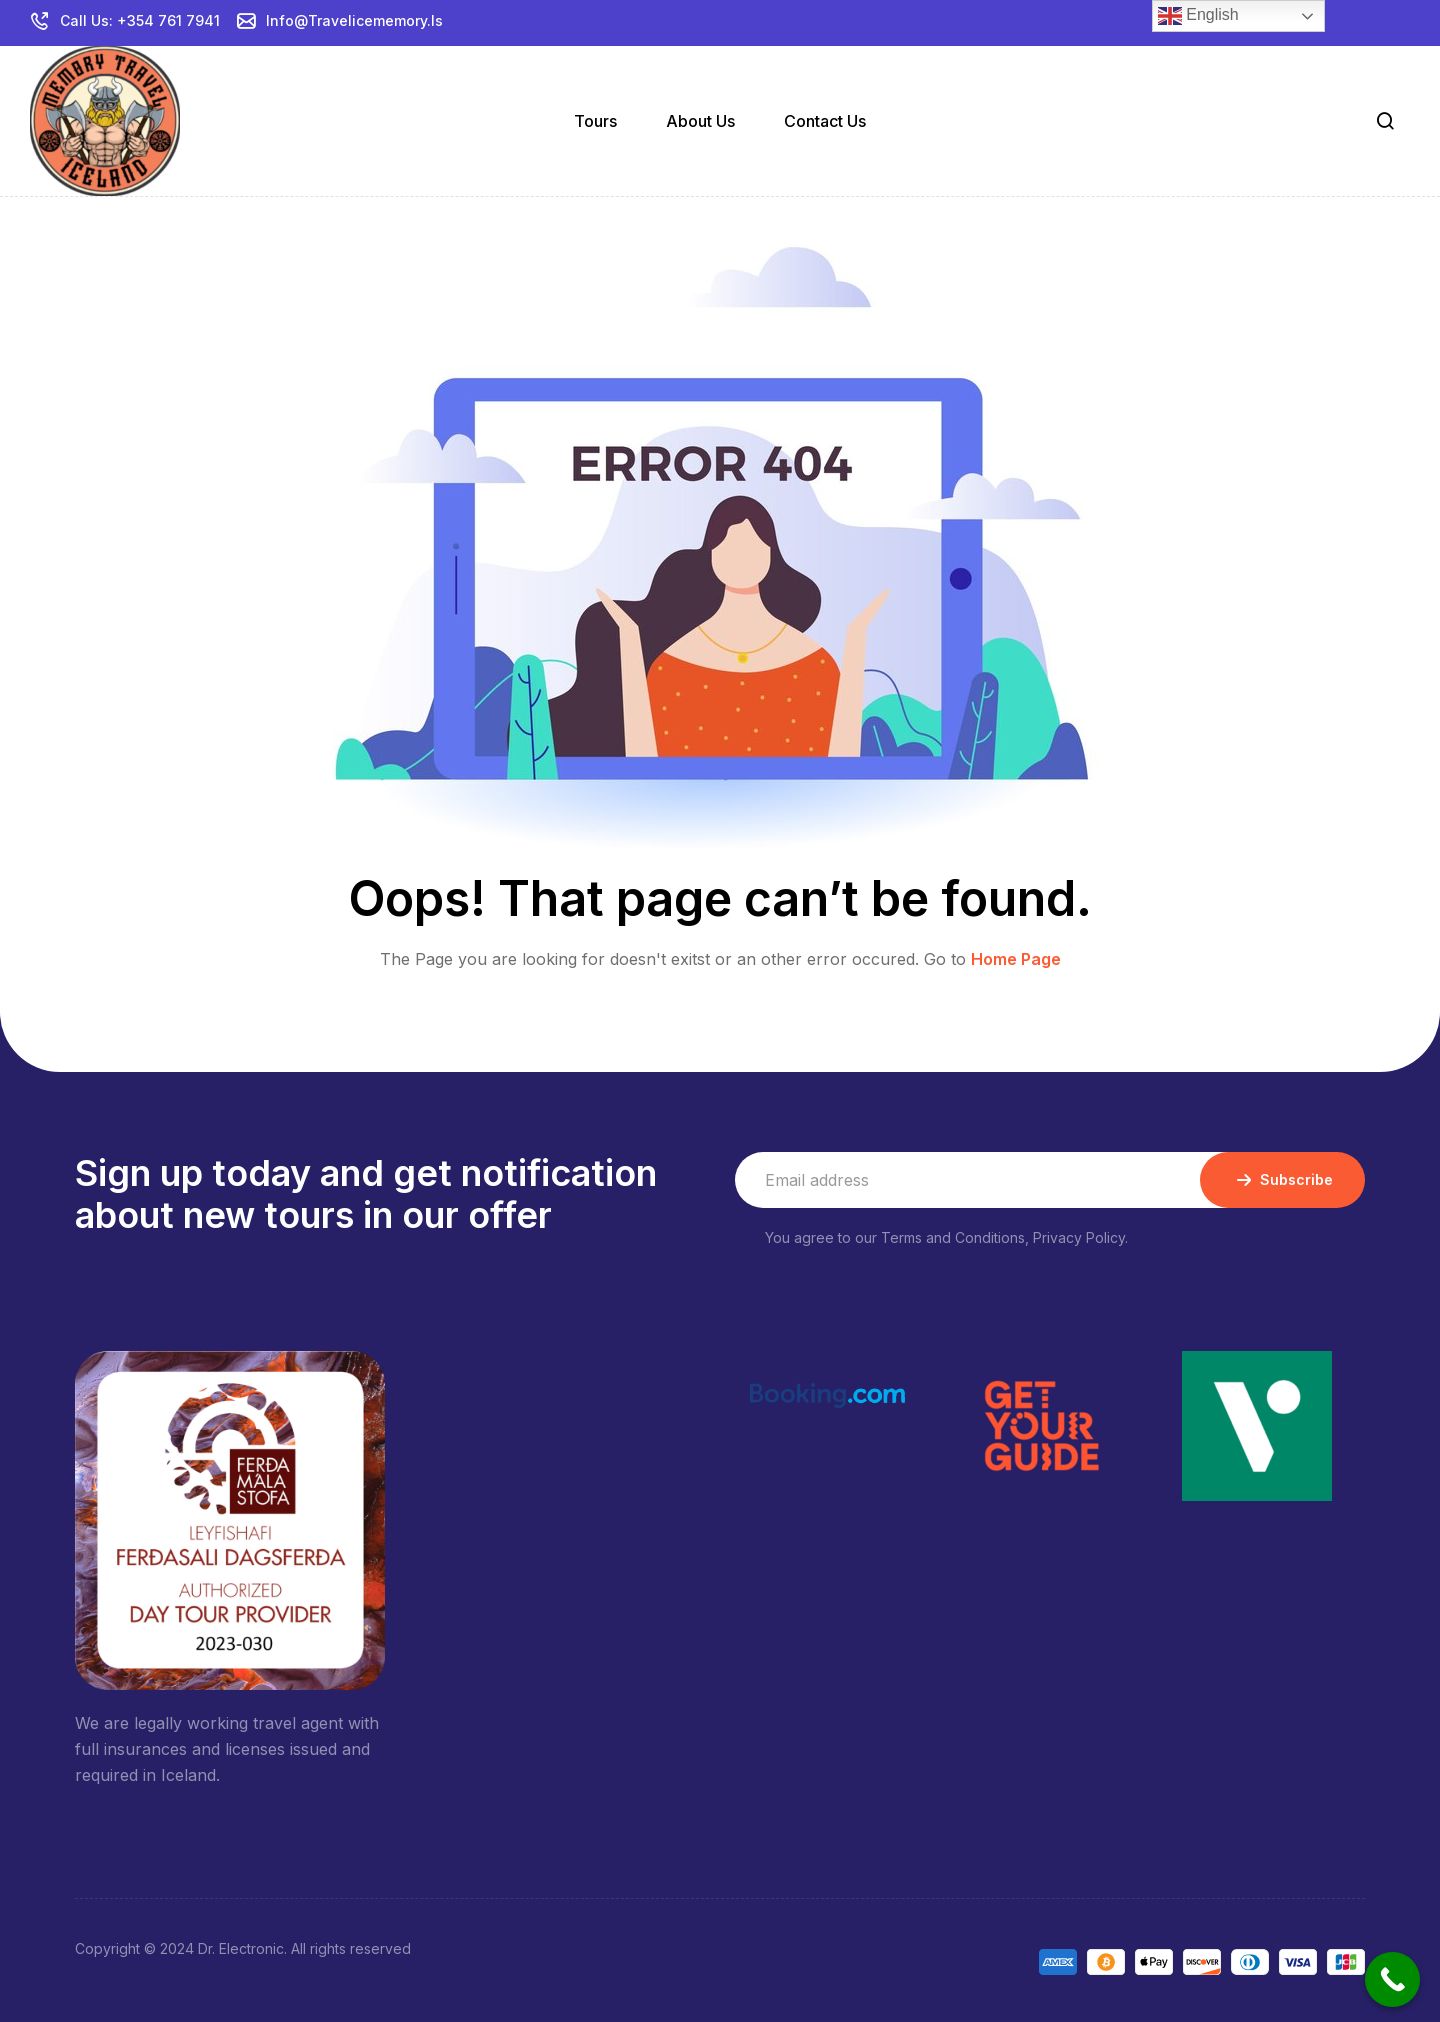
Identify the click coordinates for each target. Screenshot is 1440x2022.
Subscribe (1282, 1180)
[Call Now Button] (1392, 1979)
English (1198, 16)
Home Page (1016, 959)
